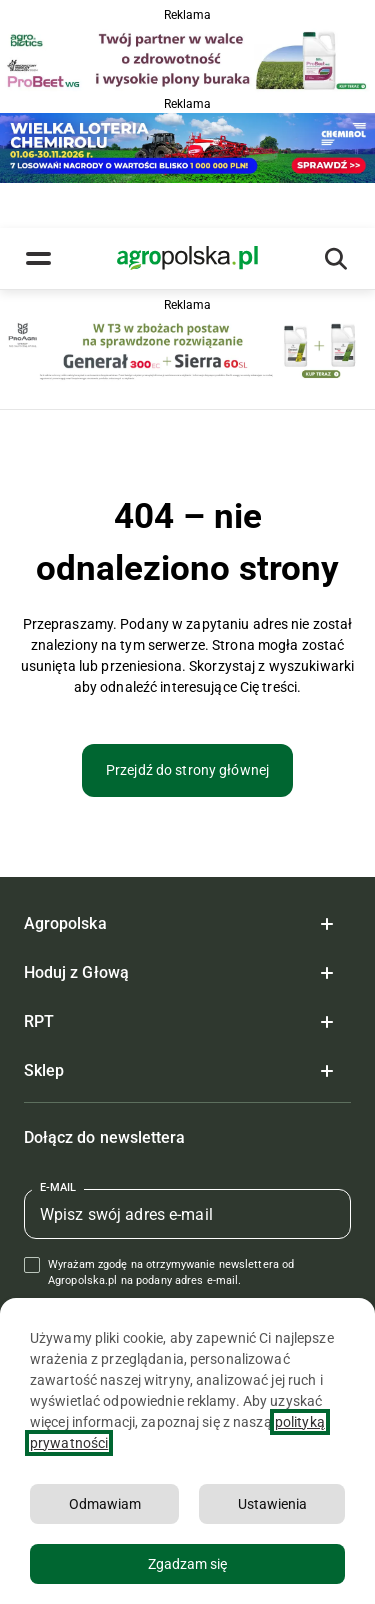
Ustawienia (272, 1504)
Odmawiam (105, 1504)
